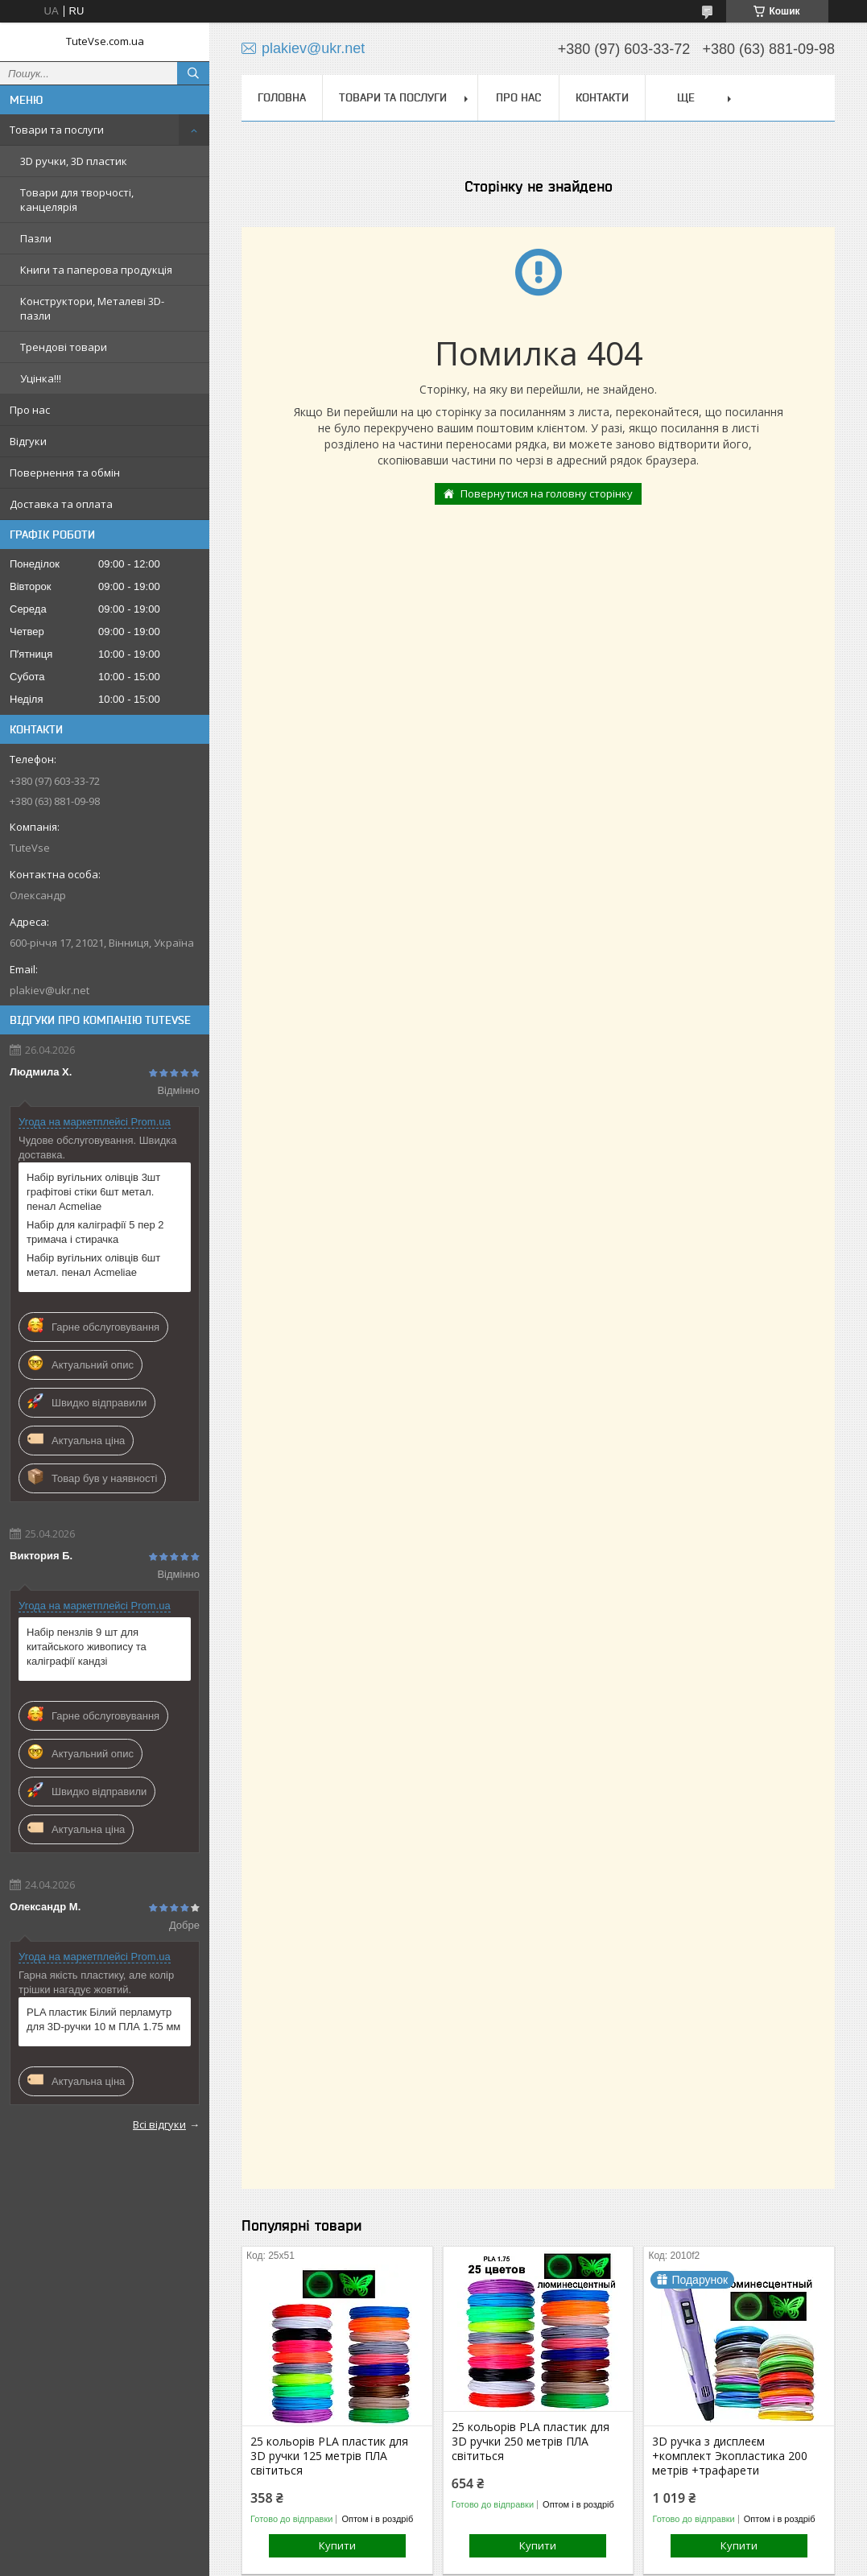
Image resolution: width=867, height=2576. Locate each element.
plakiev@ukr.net (49, 990)
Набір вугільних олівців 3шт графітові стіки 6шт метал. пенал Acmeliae (93, 1191)
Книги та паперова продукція (96, 269)
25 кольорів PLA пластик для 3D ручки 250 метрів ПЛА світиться (530, 2441)
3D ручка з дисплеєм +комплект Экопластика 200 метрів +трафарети (729, 2456)
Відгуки (28, 441)
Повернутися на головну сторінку (546, 493)
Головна (282, 97)
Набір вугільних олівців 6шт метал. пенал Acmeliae (93, 1265)
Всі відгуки (159, 2124)
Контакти (602, 97)
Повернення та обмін (65, 472)
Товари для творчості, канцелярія (77, 199)
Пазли (36, 238)
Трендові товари (63, 347)
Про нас (30, 409)
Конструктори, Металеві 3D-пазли (92, 308)
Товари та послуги (57, 129)
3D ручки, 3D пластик (73, 161)
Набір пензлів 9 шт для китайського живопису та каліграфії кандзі (87, 1646)
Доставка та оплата (61, 504)
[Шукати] (193, 73)
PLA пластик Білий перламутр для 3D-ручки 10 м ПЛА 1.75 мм (103, 2019)
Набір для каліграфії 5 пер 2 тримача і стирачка (95, 1232)
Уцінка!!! (40, 378)
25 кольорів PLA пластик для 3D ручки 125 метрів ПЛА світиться (329, 2456)
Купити (337, 2545)
